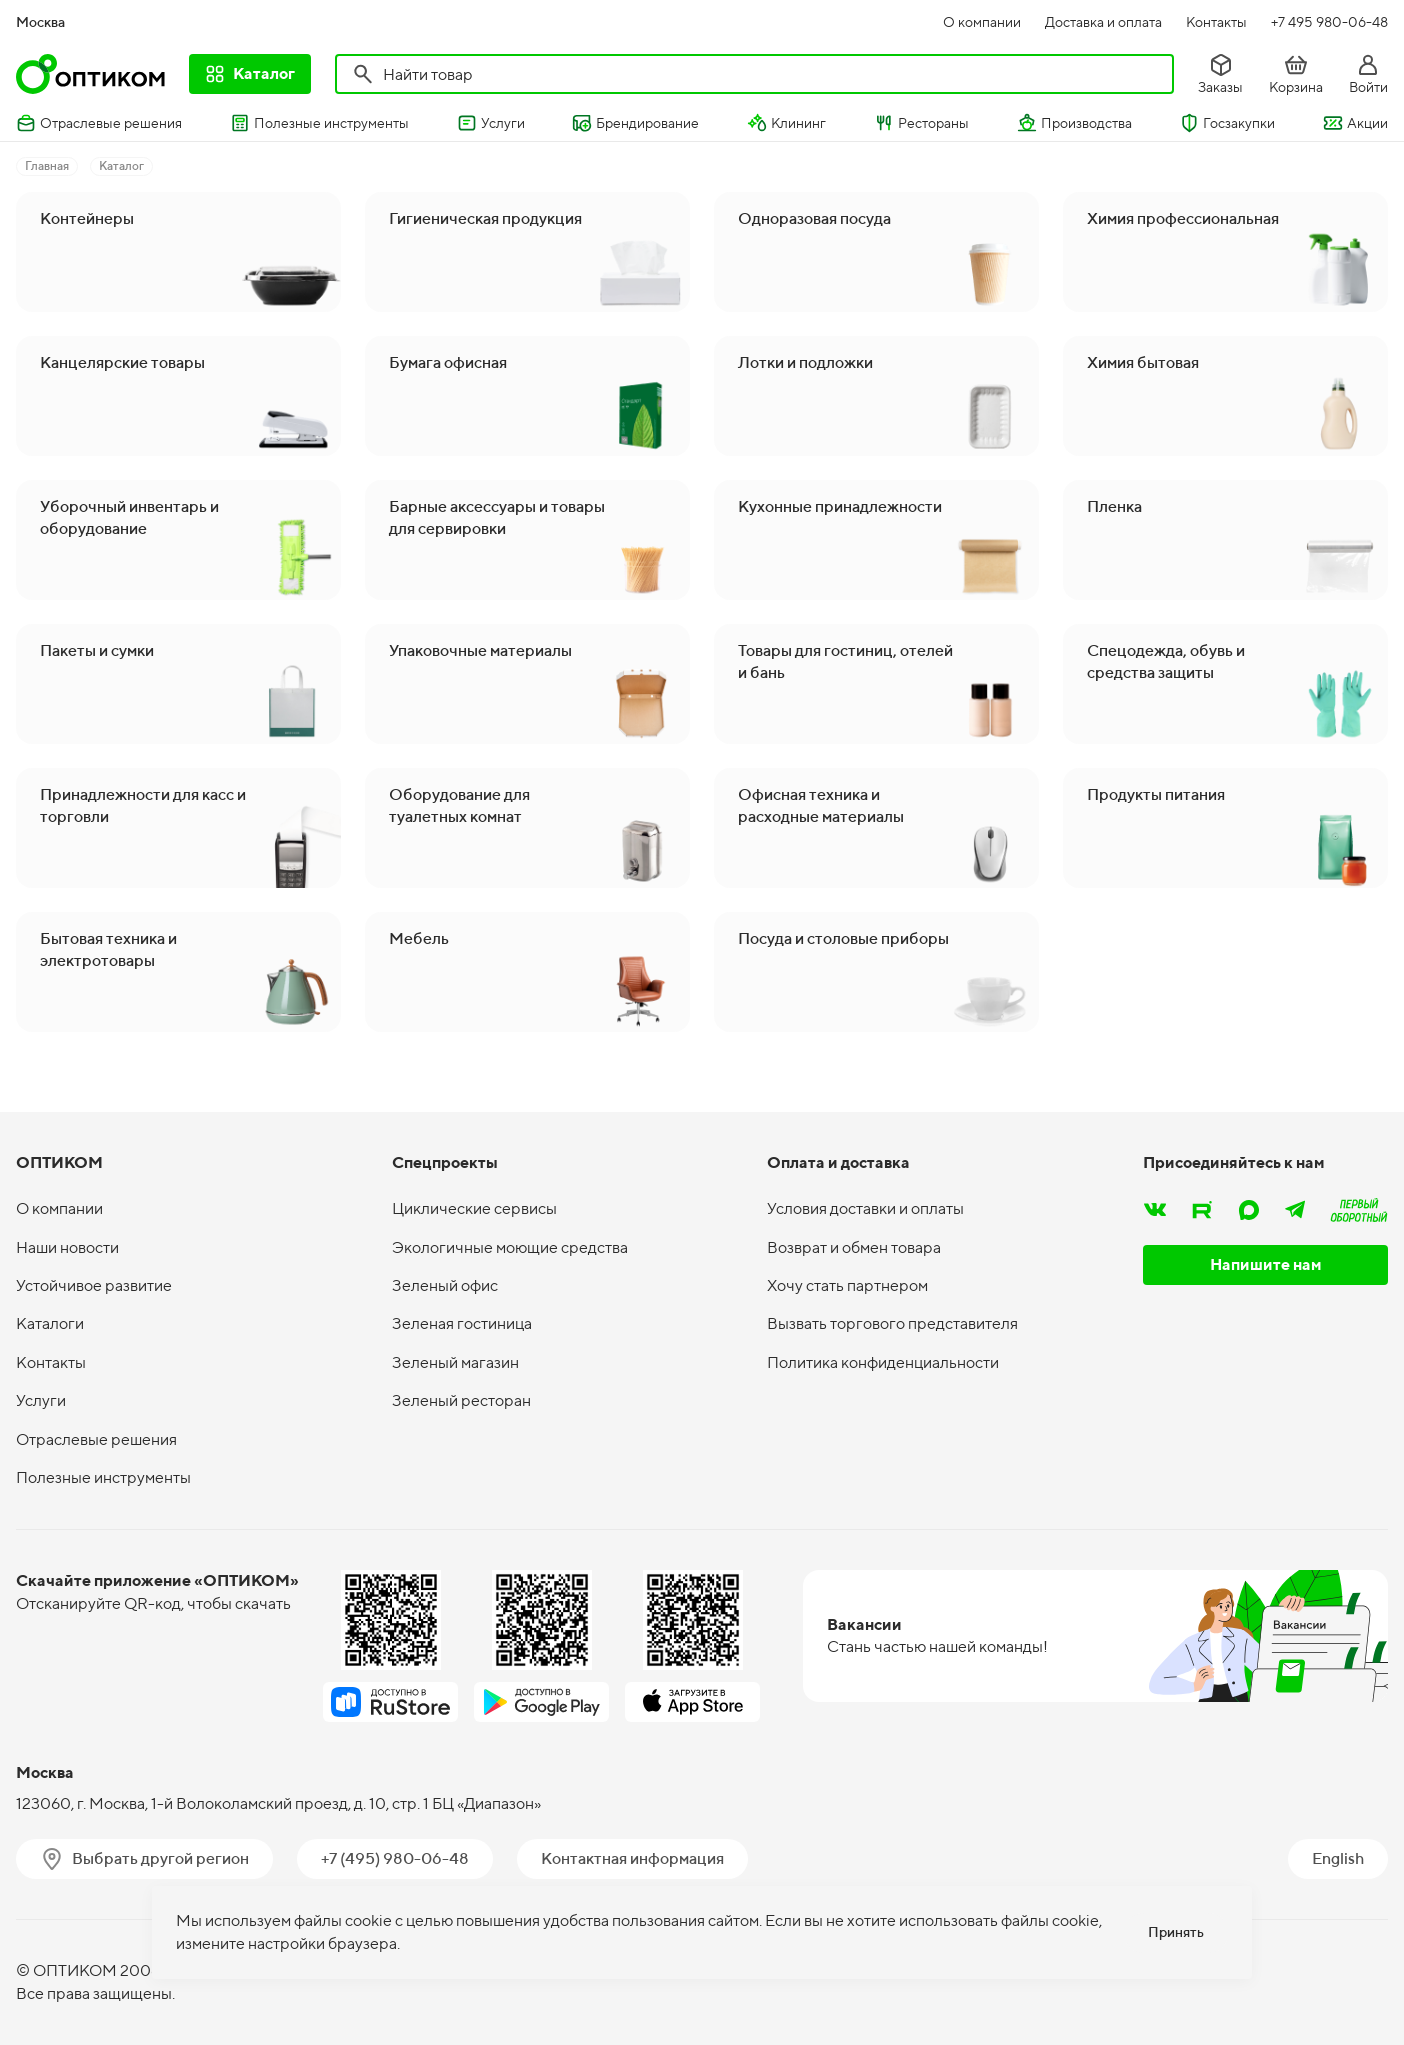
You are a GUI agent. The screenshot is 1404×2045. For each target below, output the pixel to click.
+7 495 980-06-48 (1329, 22)
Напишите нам (1266, 1264)
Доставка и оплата (1103, 22)
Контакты (1216, 22)
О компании (982, 22)
